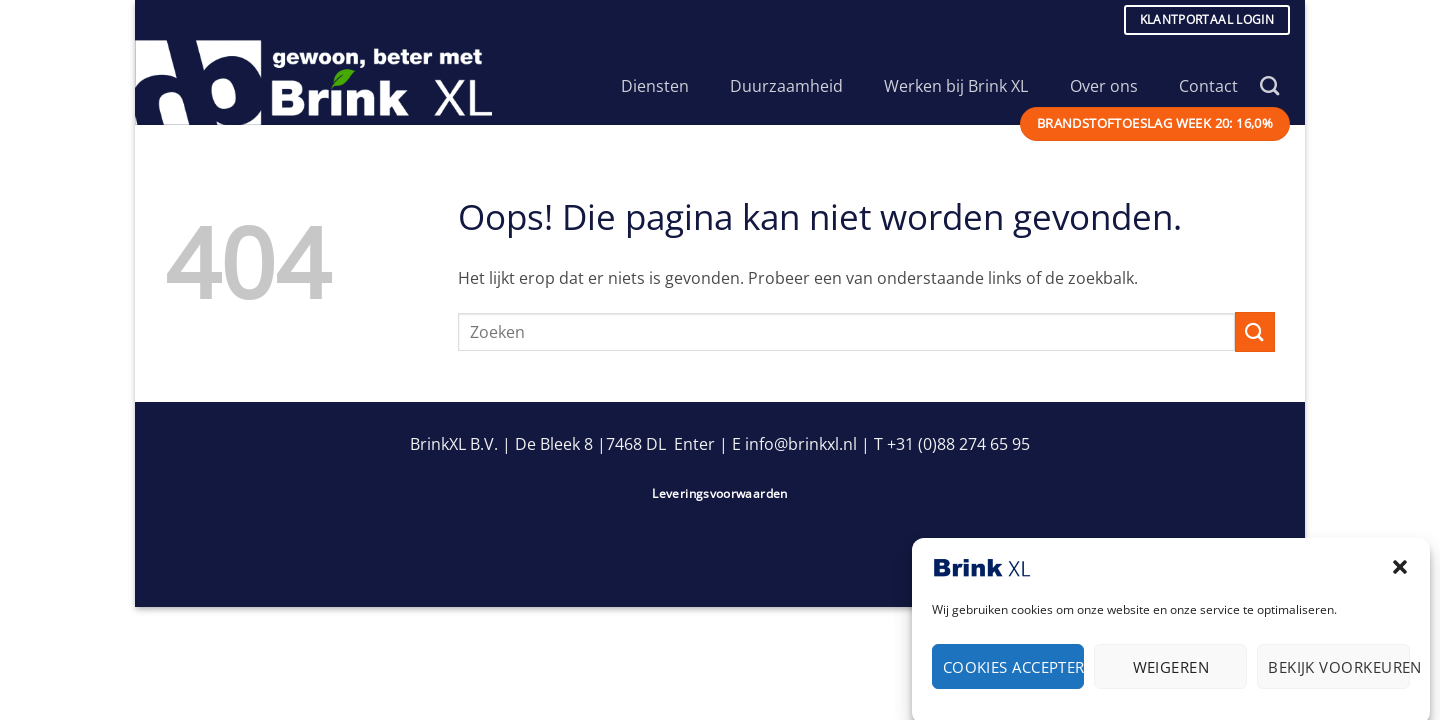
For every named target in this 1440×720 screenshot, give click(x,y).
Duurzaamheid (796, 86)
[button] (1400, 574)
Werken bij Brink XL (965, 86)
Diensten (664, 86)
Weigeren (1171, 673)
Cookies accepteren (1014, 673)
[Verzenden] (1255, 331)
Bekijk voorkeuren (1339, 673)
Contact (1208, 86)
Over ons (1113, 86)
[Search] (1269, 85)
